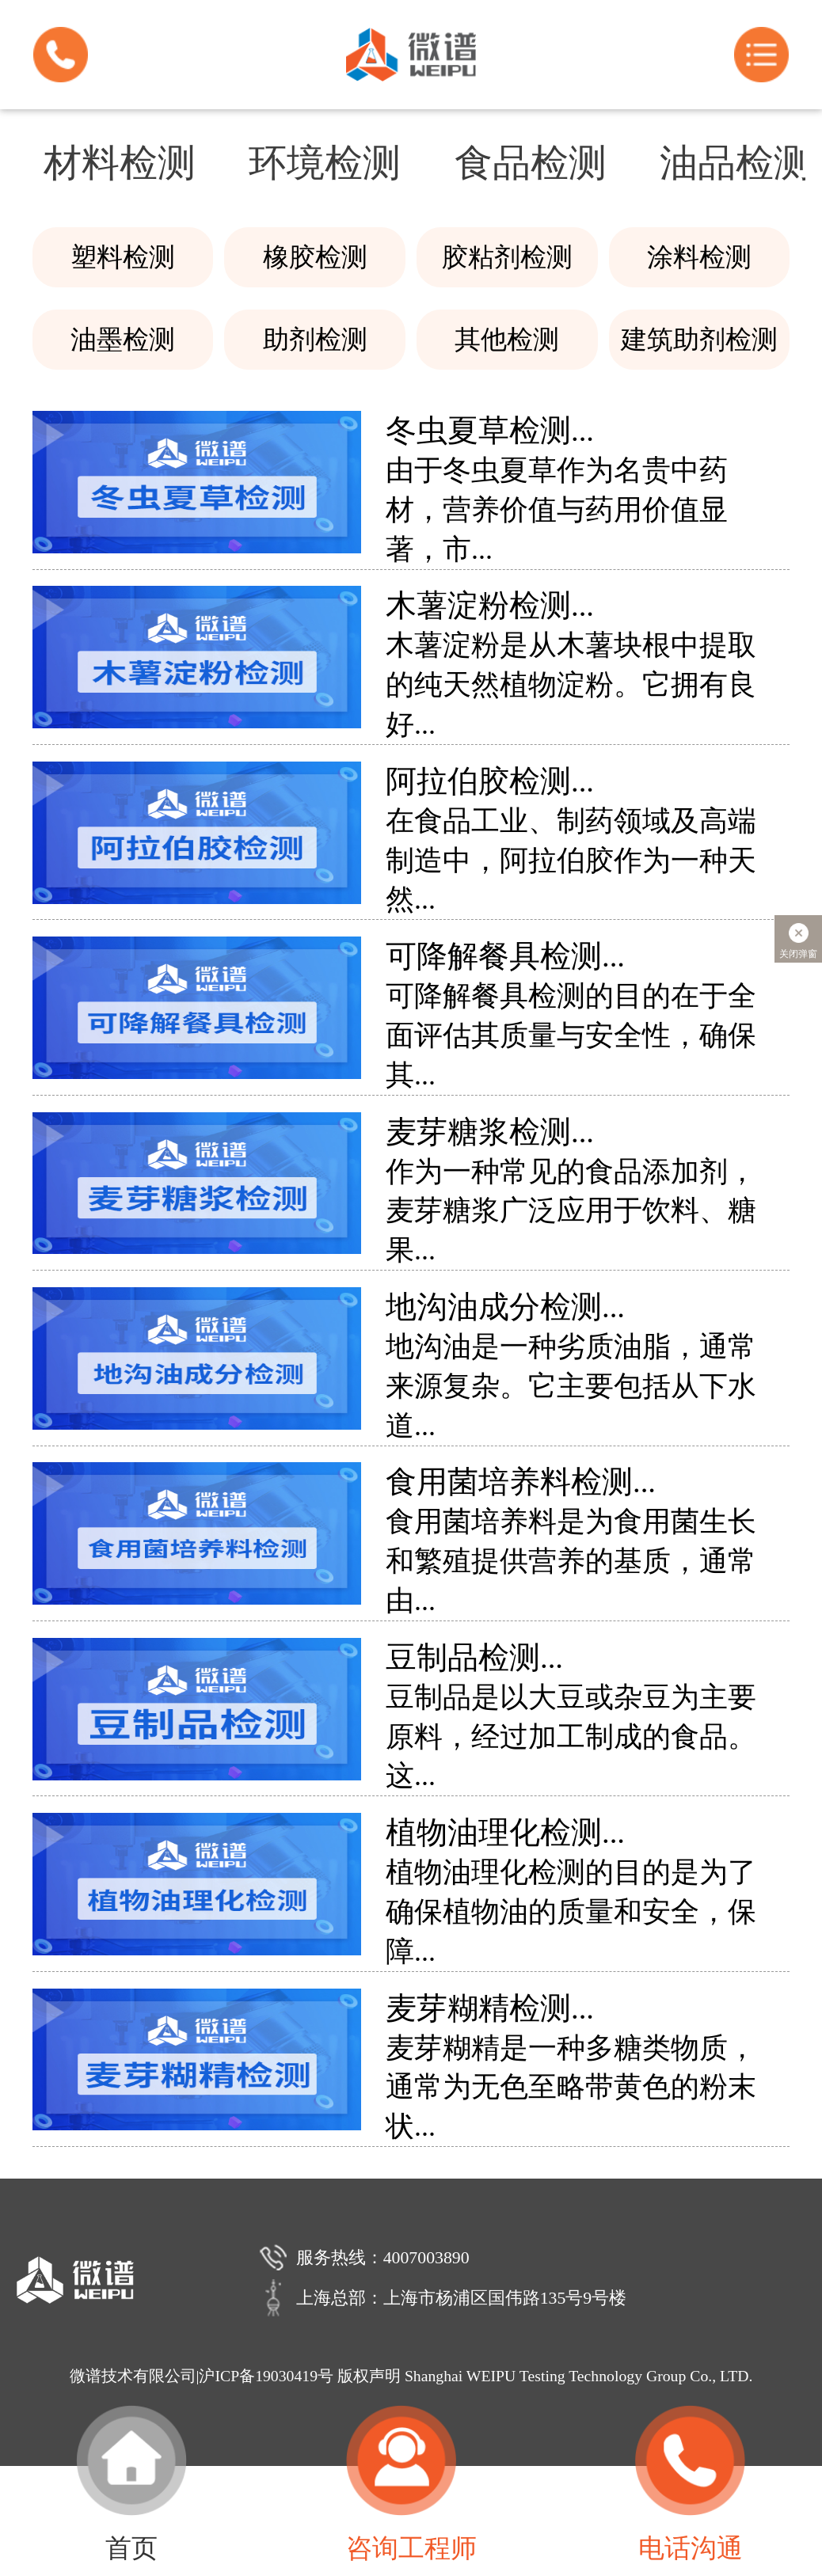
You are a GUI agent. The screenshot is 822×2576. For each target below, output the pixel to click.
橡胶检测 (315, 257)
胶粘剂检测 (507, 257)
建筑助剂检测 (699, 339)
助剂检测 (315, 339)
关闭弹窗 (798, 939)
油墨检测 (122, 339)
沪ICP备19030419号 (266, 2375)
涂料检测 (699, 257)
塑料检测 (122, 257)
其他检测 (507, 339)
